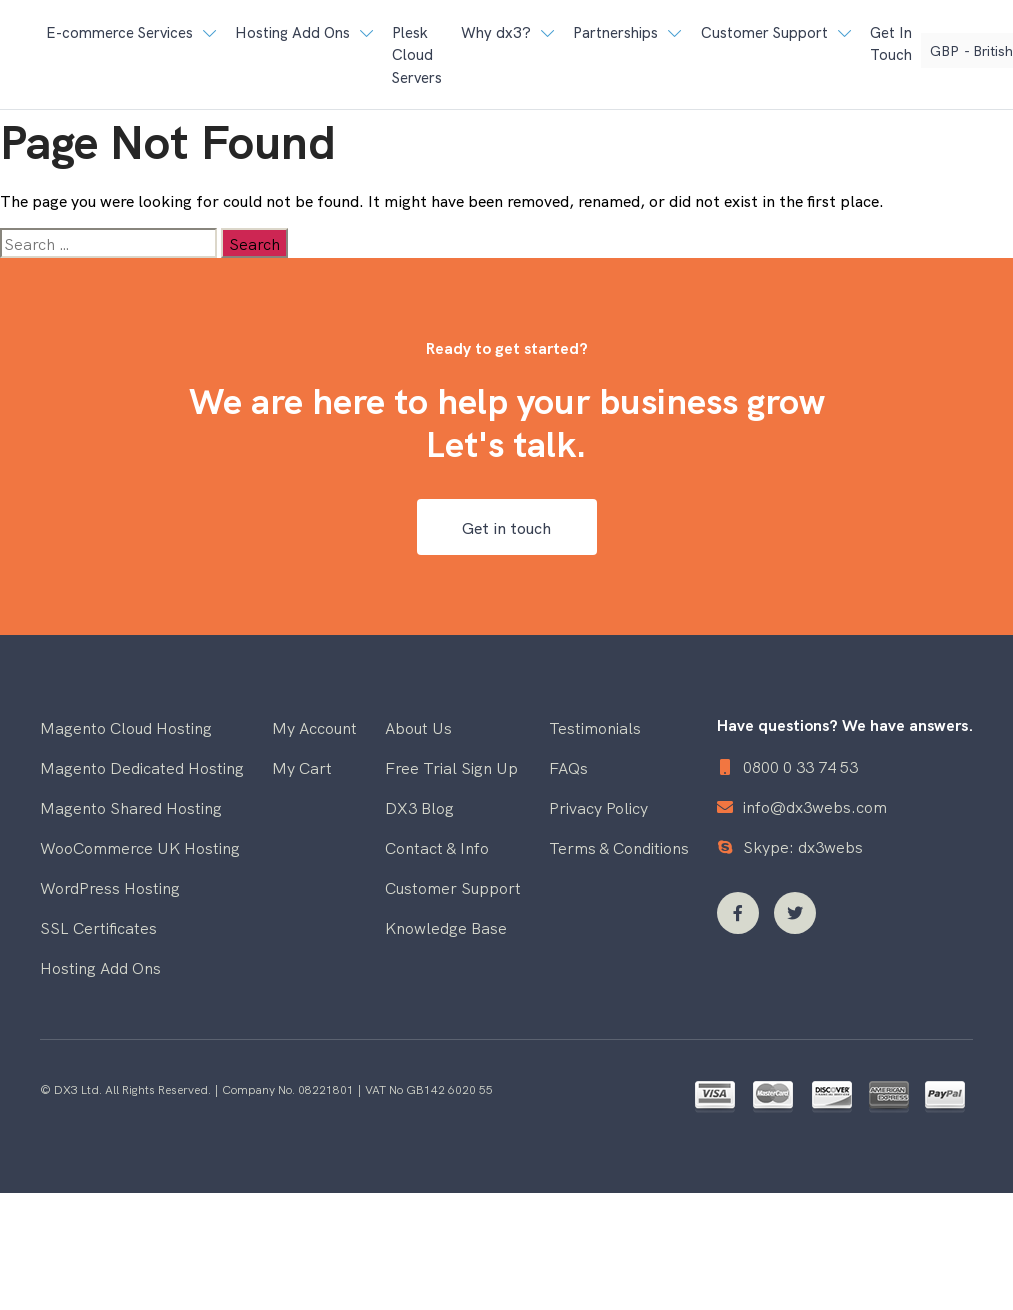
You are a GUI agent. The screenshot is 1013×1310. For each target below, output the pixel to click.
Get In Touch (891, 43)
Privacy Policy (598, 807)
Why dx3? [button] (496, 31)
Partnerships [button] (615, 31)
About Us (418, 727)
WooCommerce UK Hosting (140, 847)
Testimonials (595, 727)
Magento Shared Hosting (131, 807)
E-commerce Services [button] (119, 31)
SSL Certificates (98, 927)
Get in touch (506, 527)
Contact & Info (437, 847)
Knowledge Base (446, 927)
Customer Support (453, 887)
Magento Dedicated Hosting (142, 767)
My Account (314, 727)
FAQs (568, 767)
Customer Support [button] (764, 31)
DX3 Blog (419, 807)
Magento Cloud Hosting (126, 727)
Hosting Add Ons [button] (292, 31)
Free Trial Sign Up (451, 767)
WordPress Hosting (110, 887)
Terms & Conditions (619, 847)
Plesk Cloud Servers (417, 54)
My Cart (302, 767)
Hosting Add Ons (100, 967)
